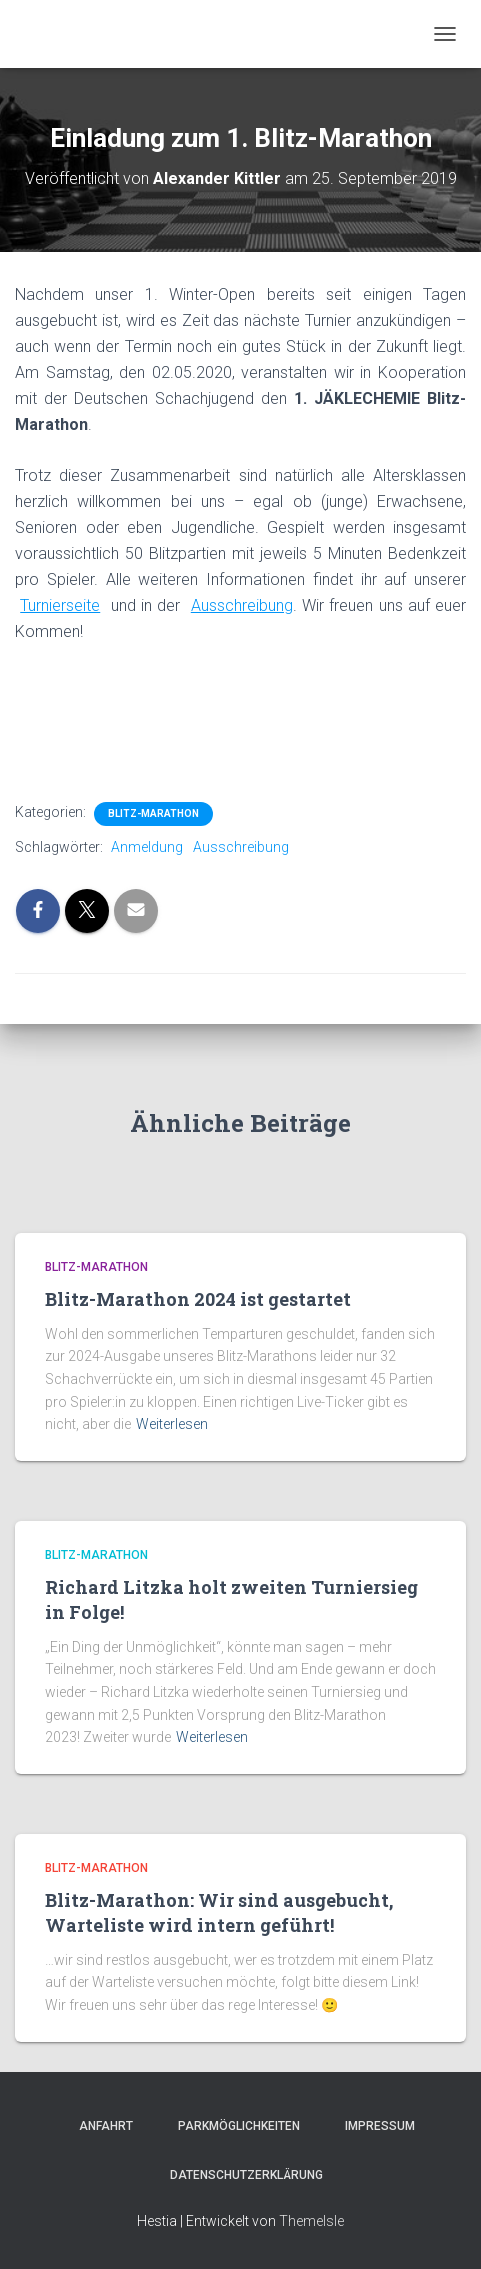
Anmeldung (147, 847)
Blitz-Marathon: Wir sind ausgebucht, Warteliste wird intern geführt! (219, 1912)
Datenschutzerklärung (240, 2175)
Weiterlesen (172, 1424)
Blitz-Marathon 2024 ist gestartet (198, 1299)
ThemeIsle (311, 2221)
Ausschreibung (241, 847)
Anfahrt (100, 2126)
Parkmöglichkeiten (233, 2126)
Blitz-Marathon (153, 813)
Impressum (374, 2126)
